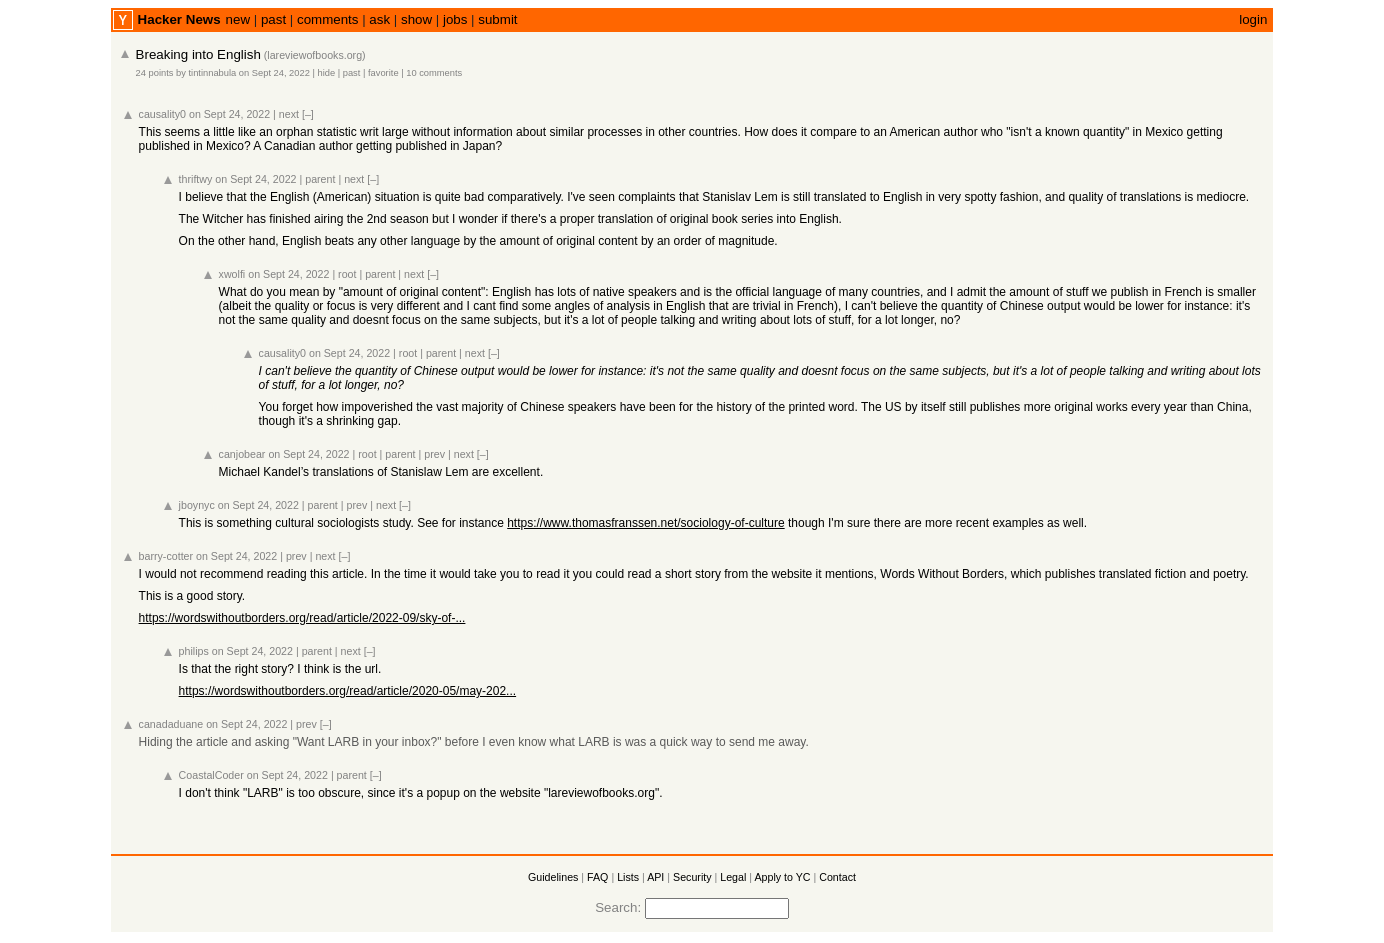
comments (327, 19)
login (1253, 19)
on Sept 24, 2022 (274, 73)
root (347, 274)
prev (434, 454)
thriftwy (196, 179)
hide (326, 73)
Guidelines (553, 877)
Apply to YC (782, 877)
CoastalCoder (211, 775)
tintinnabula (213, 73)
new (238, 19)
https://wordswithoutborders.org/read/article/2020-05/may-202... (348, 691)
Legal (733, 877)
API (655, 877)
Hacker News (179, 19)
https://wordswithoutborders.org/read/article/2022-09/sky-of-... (302, 618)
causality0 (162, 114)
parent (320, 179)
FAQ (597, 877)
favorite (383, 73)
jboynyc (197, 505)
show (416, 19)
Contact (837, 877)
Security (692, 877)
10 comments (434, 73)
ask (379, 19)
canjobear (242, 454)
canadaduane (171, 724)
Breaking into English (198, 54)
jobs (455, 19)
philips (194, 651)
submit (497, 19)
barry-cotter (166, 556)
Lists (628, 877)
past (273, 19)
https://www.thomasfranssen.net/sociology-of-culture (645, 523)
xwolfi (232, 274)
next (289, 114)
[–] (308, 114)
